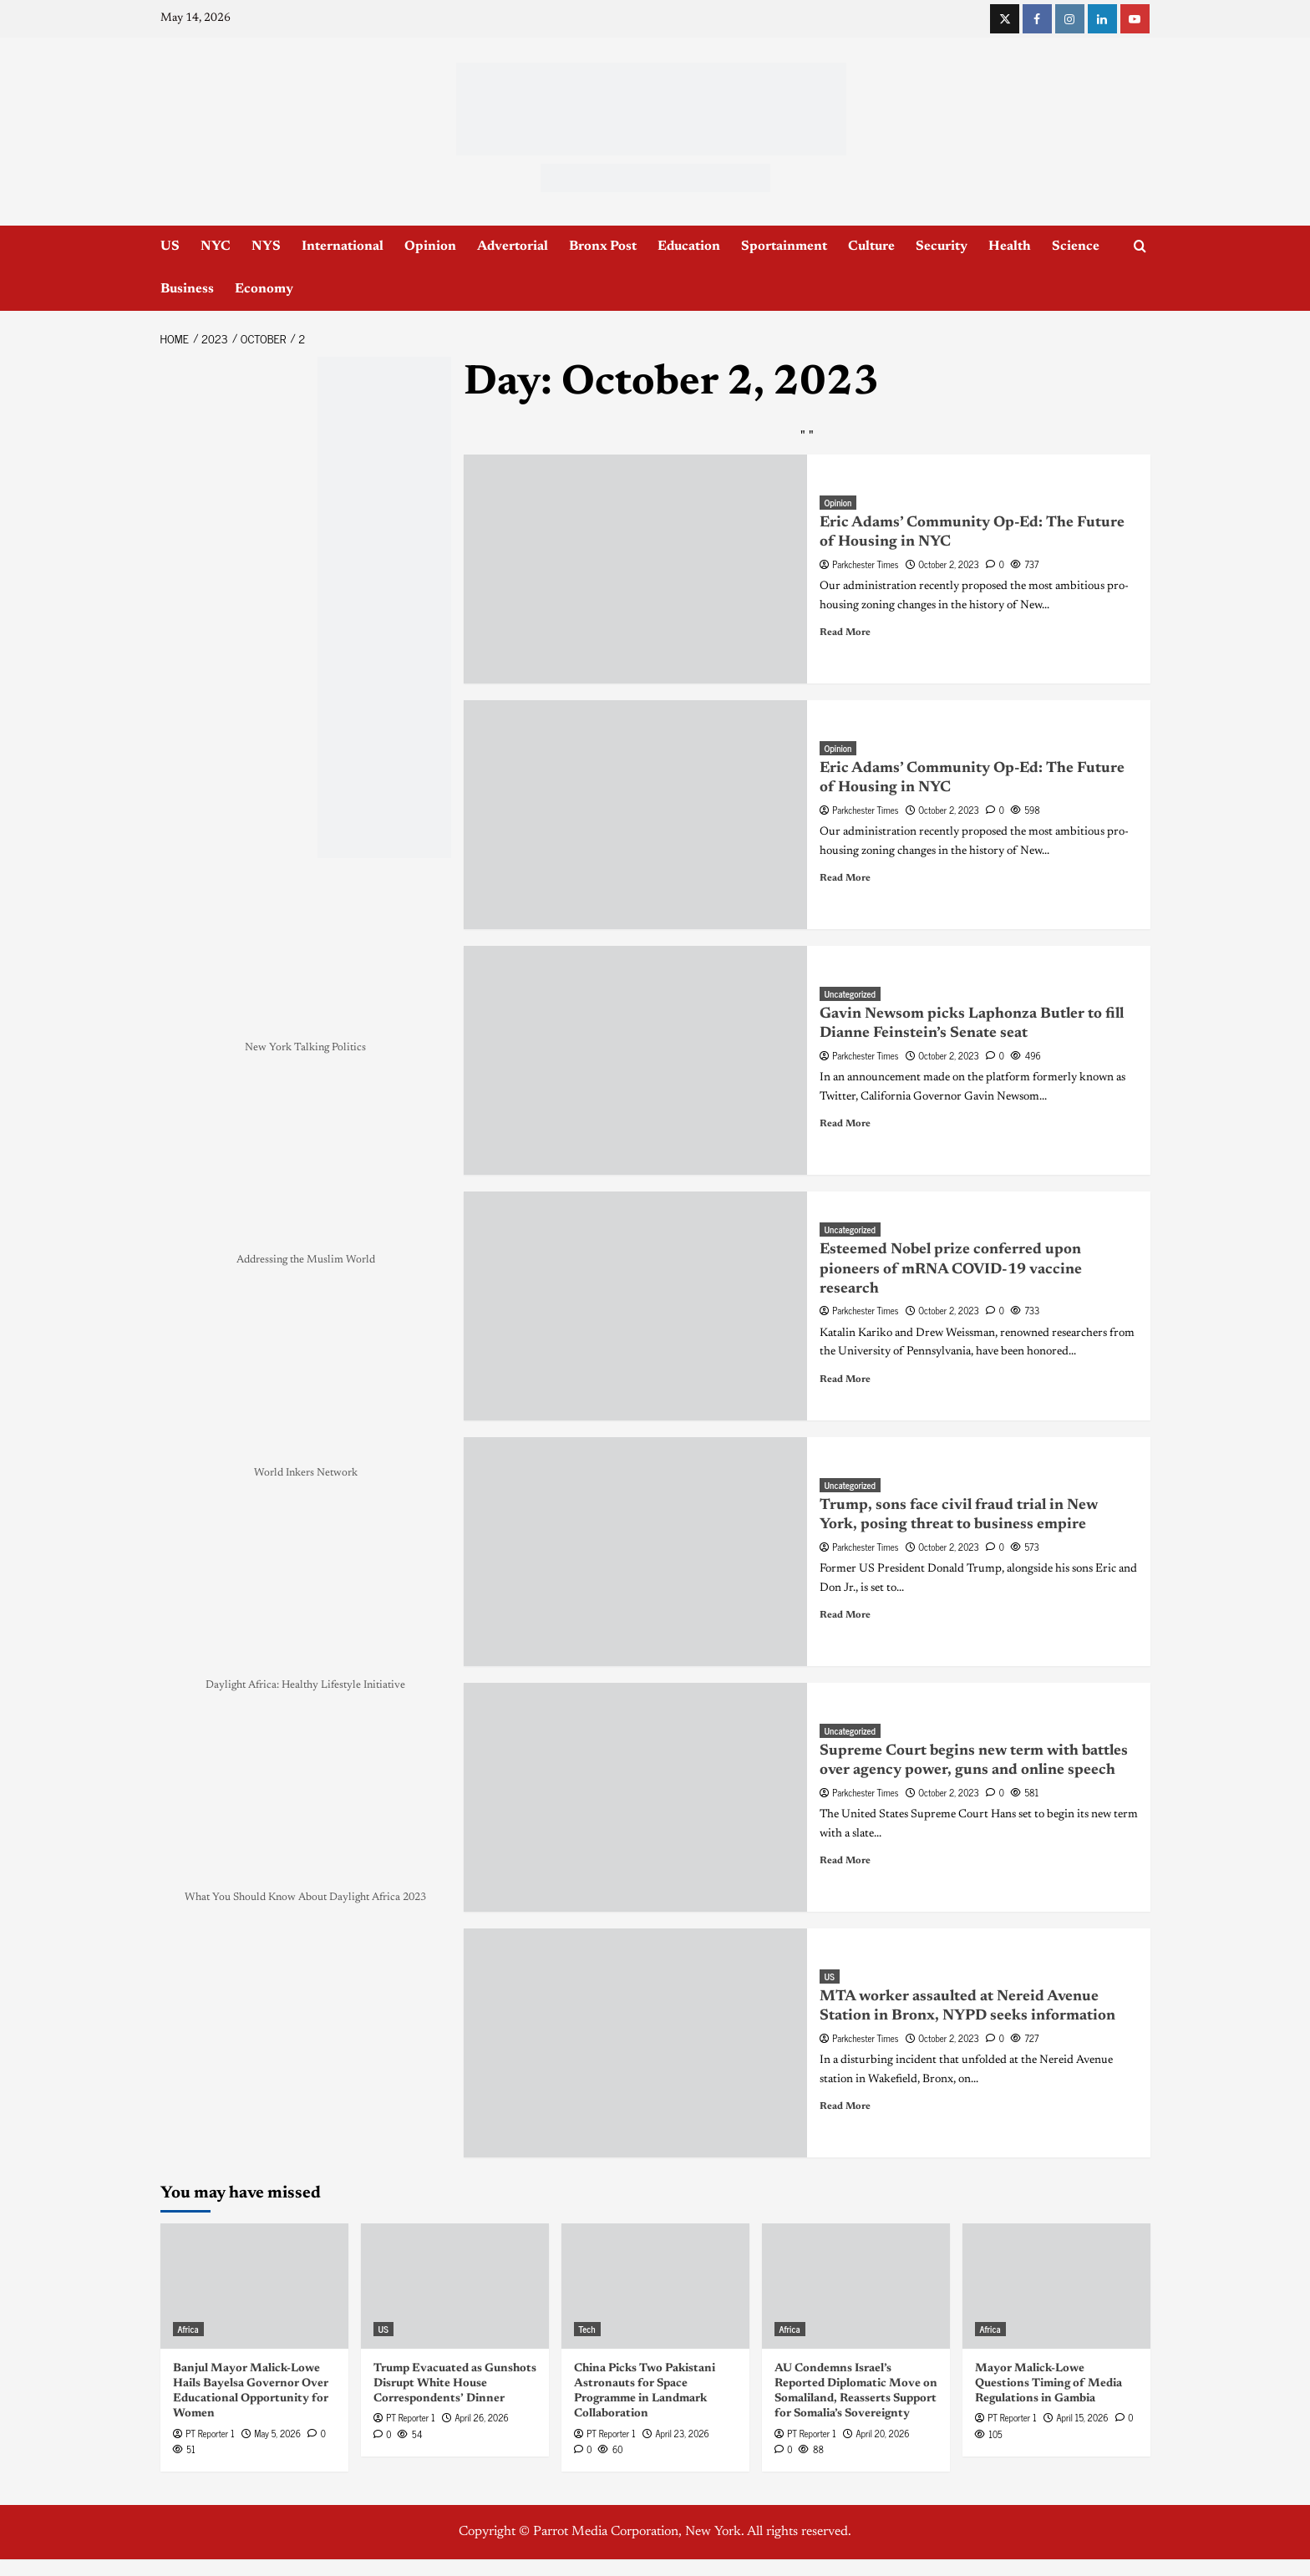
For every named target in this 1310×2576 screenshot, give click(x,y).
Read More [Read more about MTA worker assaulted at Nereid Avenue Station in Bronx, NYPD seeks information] (845, 2106)
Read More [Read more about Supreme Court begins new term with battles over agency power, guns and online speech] (845, 1861)
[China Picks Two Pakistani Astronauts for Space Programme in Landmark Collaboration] (655, 2286)
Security (941, 246)
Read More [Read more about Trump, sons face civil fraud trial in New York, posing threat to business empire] (845, 1615)
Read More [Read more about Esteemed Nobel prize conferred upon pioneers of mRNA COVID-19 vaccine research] (845, 1379)
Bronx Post (603, 246)
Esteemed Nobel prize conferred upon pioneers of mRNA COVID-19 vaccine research (951, 1269)
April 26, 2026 (481, 2417)
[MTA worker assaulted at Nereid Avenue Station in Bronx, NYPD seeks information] (635, 2042)
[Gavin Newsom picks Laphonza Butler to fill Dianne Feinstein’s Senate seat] (635, 1060)
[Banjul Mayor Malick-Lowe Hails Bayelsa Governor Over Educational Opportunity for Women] (254, 2286)
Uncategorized (850, 994)
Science (1075, 246)
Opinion (430, 246)
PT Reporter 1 (209, 2433)
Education (689, 246)
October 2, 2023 (948, 564)
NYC (216, 246)
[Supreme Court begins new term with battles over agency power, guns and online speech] (635, 1797)
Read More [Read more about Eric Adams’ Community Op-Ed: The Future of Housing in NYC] (845, 632)
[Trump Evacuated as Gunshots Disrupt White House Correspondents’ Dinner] (455, 2286)
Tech (587, 2329)
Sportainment (784, 246)
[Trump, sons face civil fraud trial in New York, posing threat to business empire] (635, 1551)
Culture (871, 246)
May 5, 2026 (277, 2433)
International (342, 246)
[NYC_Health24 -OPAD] (384, 607)
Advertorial (512, 246)
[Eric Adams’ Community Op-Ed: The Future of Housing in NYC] (635, 569)
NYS (266, 246)
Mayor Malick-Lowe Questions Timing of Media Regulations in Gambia (1048, 2384)
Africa (188, 2329)
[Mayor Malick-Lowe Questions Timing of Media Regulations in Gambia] (1056, 2286)
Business (187, 289)
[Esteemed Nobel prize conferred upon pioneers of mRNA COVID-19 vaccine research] (635, 1305)
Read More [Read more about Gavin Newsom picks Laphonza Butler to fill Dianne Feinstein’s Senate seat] (845, 1124)
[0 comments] (995, 564)
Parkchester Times (865, 564)
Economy (264, 289)
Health (1009, 246)
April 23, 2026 (681, 2433)
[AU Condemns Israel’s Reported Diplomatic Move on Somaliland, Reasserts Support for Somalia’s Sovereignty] (856, 2286)
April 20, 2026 (882, 2433)
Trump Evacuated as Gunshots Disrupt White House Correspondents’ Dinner (454, 2384)
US (170, 246)
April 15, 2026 (1082, 2417)
